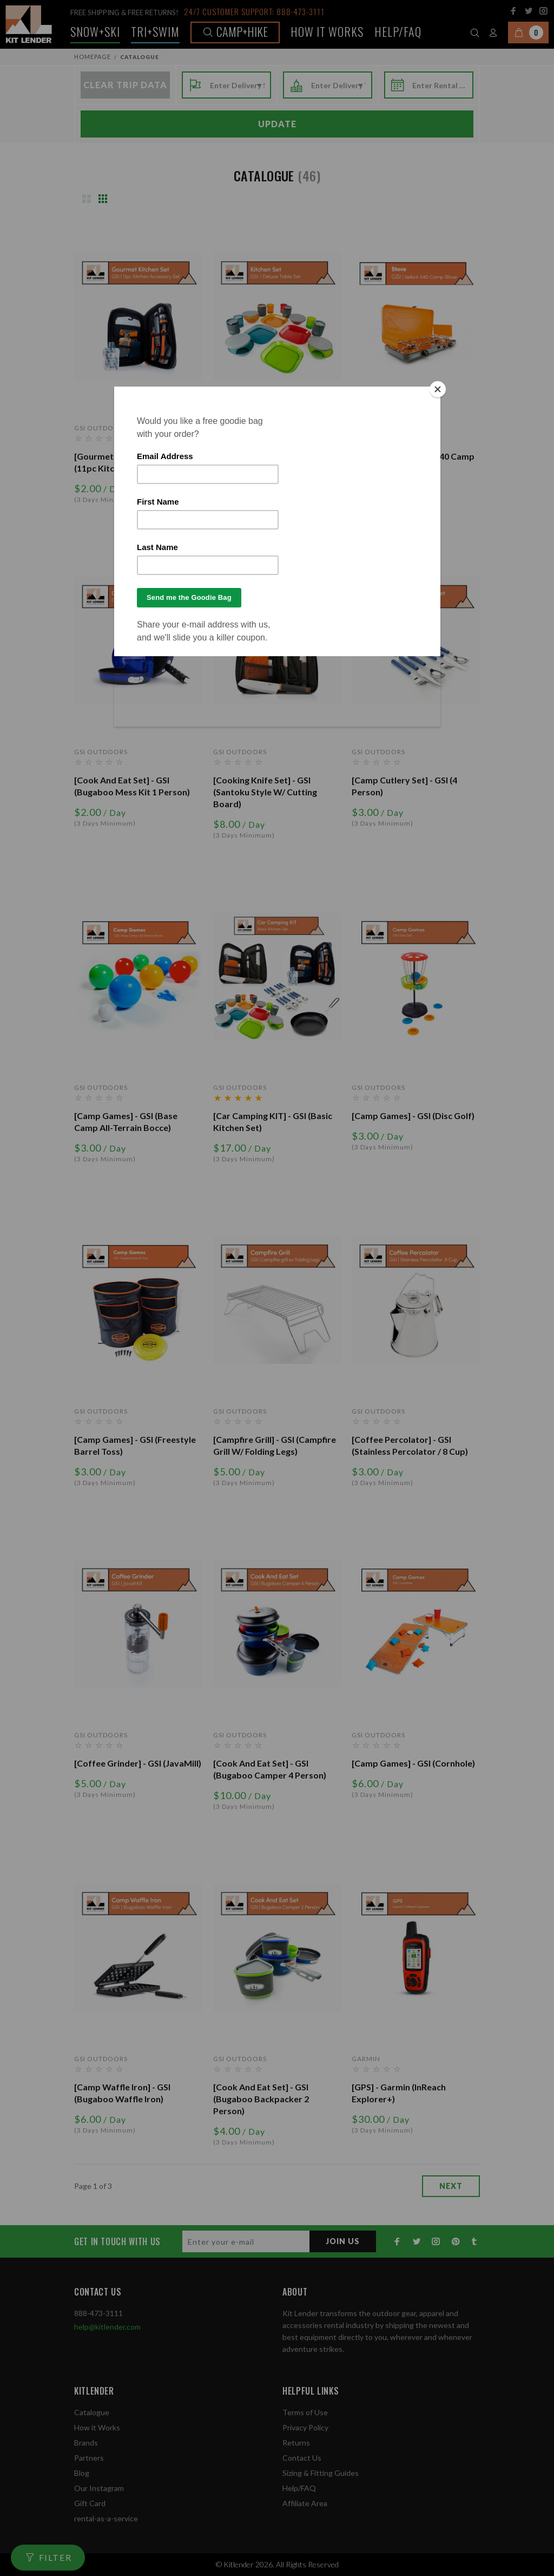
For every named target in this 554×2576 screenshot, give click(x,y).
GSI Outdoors (101, 428)
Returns (296, 2442)
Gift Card (89, 2503)
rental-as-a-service (106, 2518)
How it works (327, 31)
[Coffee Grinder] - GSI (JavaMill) (137, 1763)
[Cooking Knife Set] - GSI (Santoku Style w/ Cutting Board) (265, 792)
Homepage (92, 56)
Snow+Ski (95, 31)
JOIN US (343, 2241)
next (451, 2186)
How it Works (97, 2427)
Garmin (366, 2059)
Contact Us (301, 2457)
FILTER (55, 2557)
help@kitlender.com (107, 2326)
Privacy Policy (305, 2427)
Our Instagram (99, 2488)
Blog (81, 2472)
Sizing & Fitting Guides (320, 2472)
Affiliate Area (304, 2503)
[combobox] (237, 86)
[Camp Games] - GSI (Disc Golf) (413, 1115)
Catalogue (91, 2412)
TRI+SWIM (155, 31)
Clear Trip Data (125, 85)
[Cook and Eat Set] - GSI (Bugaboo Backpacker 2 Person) (261, 2099)
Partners (89, 2457)
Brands (86, 2442)
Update (277, 124)
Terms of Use (305, 2412)
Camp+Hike (235, 31)
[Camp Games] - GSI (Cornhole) (413, 1763)
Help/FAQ (397, 31)
